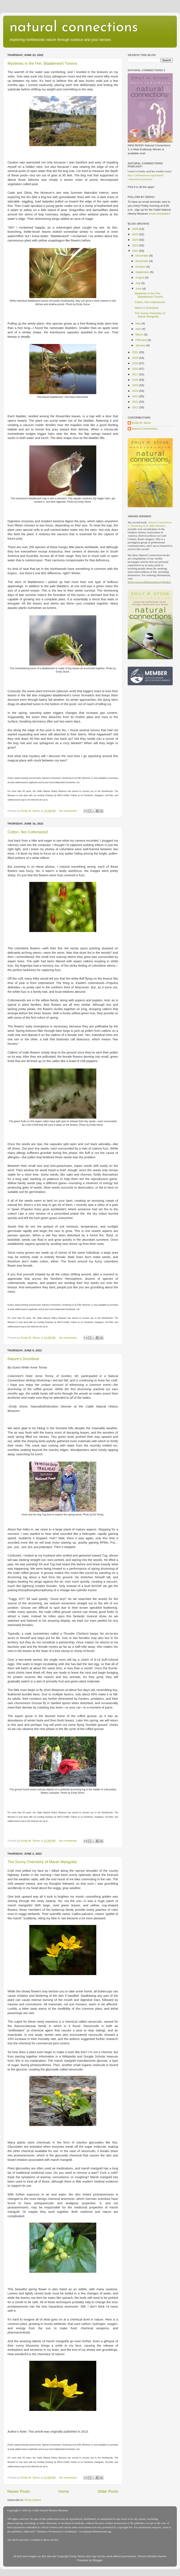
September (142, 272)
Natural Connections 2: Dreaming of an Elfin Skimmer (150, 524)
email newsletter (159, 213)
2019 (135, 363)
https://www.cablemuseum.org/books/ (149, 581)
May (138, 323)
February (141, 339)
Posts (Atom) (33, 2499)
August (140, 277)
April (138, 328)
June (138, 288)
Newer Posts (18, 2491)
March (139, 334)
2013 (135, 396)
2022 (135, 250)
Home (63, 2491)
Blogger (97, 2560)
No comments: (68, 810)
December (142, 255)
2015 (135, 385)
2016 (135, 379)
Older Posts (108, 2491)
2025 (135, 234)
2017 (135, 374)
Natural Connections (144, 428)
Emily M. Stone (141, 422)
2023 (135, 245)
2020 (135, 357)
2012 (135, 401)
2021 (135, 352)
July (138, 283)
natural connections (73, 27)
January (140, 345)
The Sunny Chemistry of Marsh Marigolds (42, 1862)
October (140, 266)
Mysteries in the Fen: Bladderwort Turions (42, 63)
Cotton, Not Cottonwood (28, 832)
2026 (135, 228)
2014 (135, 390)
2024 (135, 239)
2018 (135, 368)
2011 (135, 407)
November (142, 261)
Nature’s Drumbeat (23, 1359)
